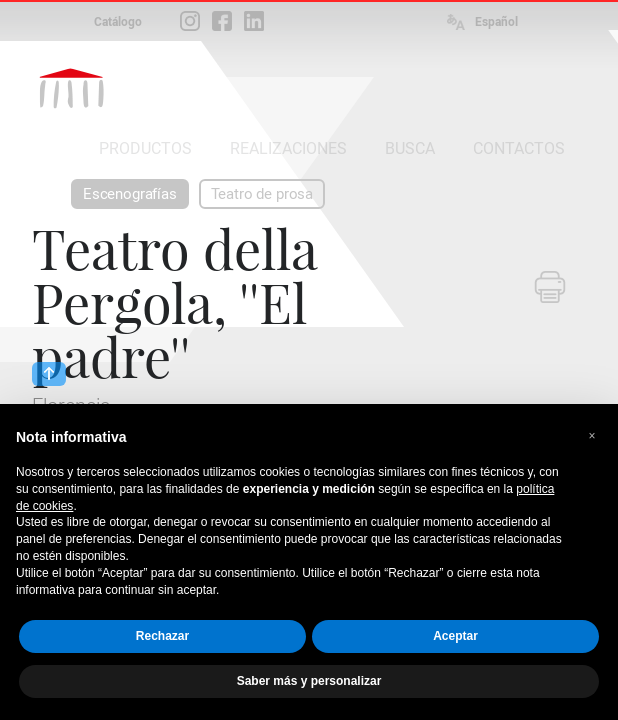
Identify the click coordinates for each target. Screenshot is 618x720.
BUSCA (410, 148)
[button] (592, 436)
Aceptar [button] (455, 636)
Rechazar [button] (162, 636)
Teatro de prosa (262, 194)
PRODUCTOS (145, 148)
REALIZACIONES (288, 148)
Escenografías (130, 194)
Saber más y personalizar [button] (309, 681)
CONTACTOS (519, 148)
